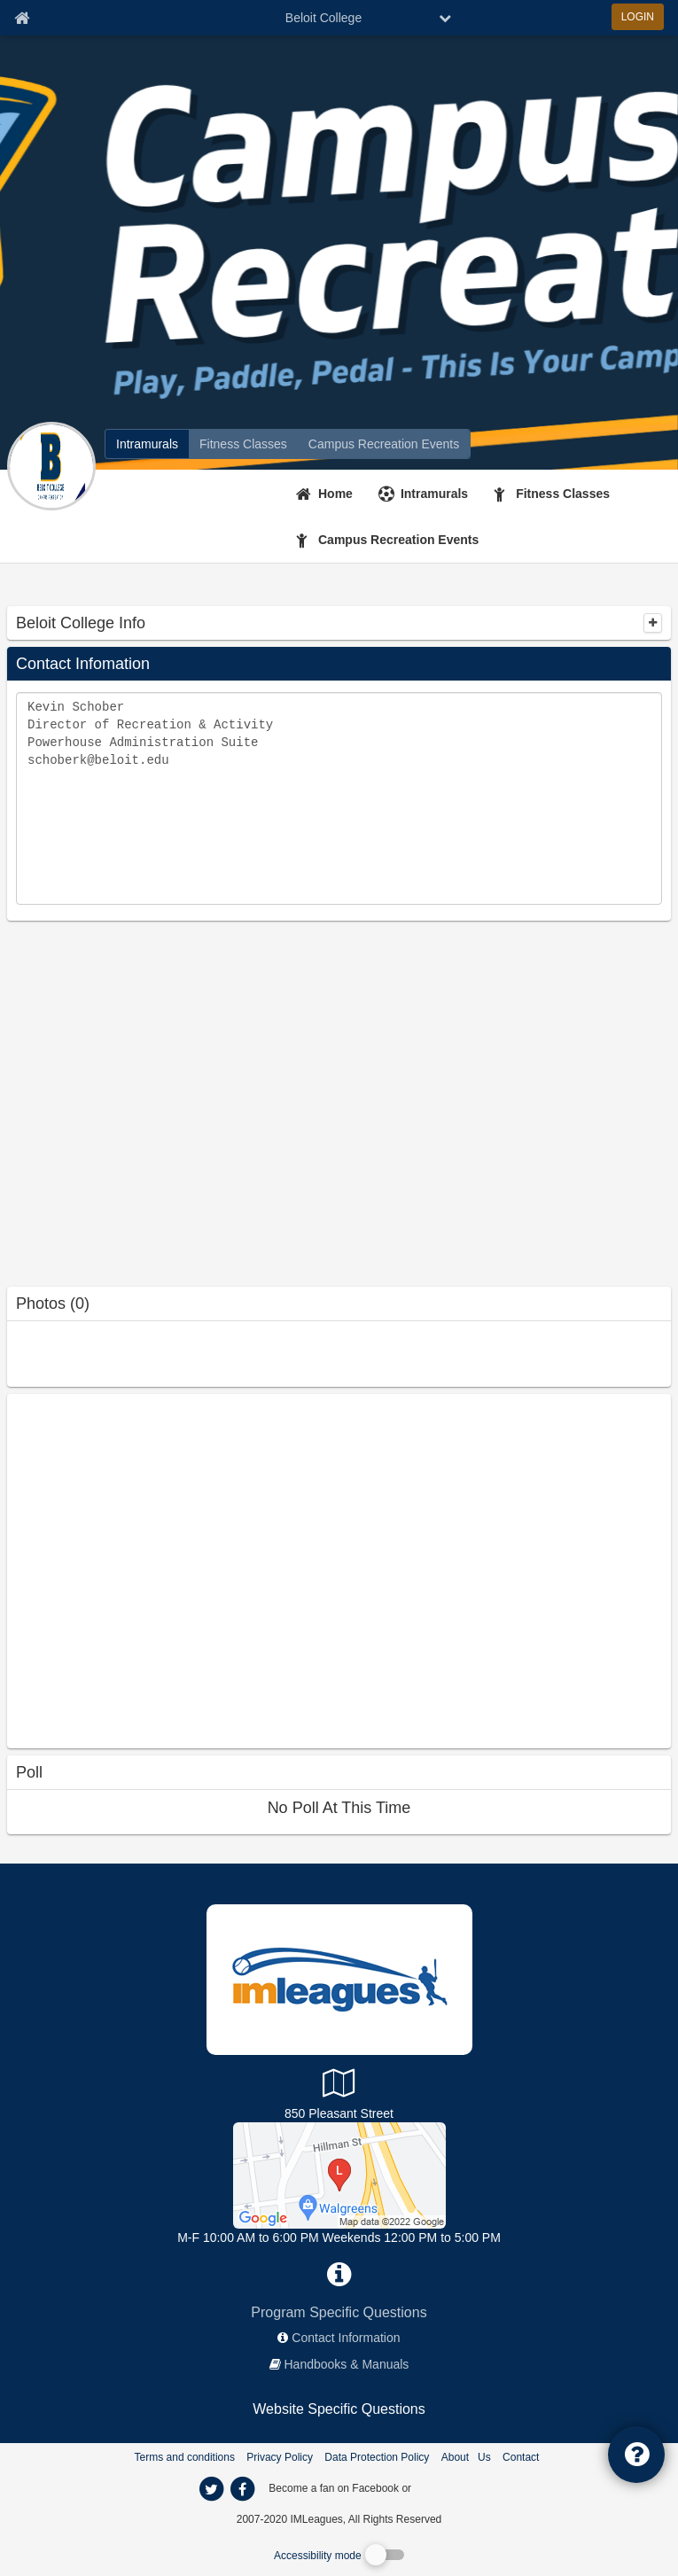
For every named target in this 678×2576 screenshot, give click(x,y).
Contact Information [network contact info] (346, 2338)
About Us (466, 2457)
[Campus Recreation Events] (389, 540)
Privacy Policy (279, 2457)
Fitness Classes (563, 493)
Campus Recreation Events (398, 540)
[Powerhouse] (339, 2174)
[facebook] (449, 2487)
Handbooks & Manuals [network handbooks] (346, 2364)
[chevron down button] (445, 18)
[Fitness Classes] (554, 494)
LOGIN (637, 17)
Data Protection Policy (376, 2457)
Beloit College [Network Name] (323, 18)
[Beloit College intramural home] (147, 444)
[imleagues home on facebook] (243, 2489)
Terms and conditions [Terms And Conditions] (185, 2457)
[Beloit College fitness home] (243, 444)
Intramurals (434, 493)
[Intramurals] (425, 494)
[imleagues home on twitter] (212, 2489)
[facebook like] (140, 1569)
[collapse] (652, 623)
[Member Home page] (21, 18)
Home (335, 493)
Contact (521, 2457)
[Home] (326, 494)
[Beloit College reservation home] (384, 444)
